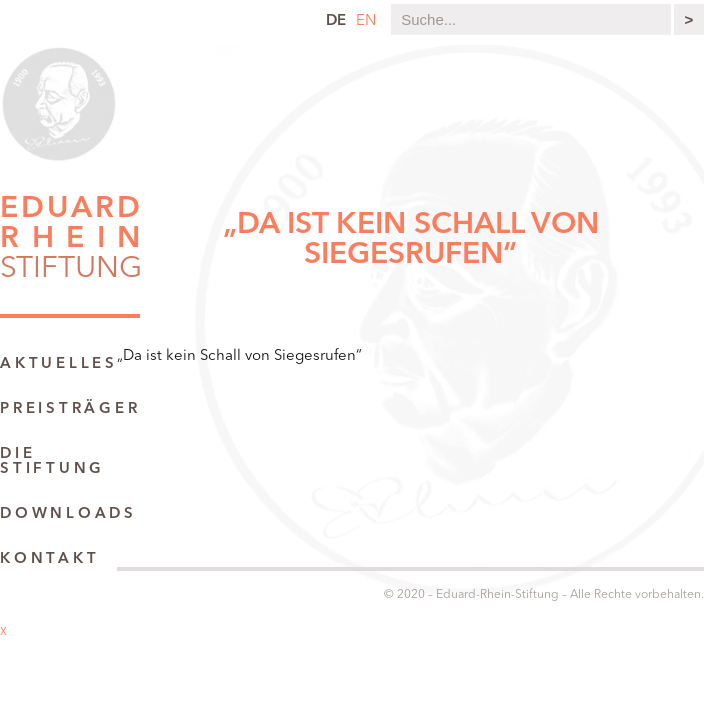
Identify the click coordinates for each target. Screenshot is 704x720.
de (336, 21)
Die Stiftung (52, 462)
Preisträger (70, 409)
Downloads (68, 514)
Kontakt (49, 559)
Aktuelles (59, 364)
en (366, 21)
